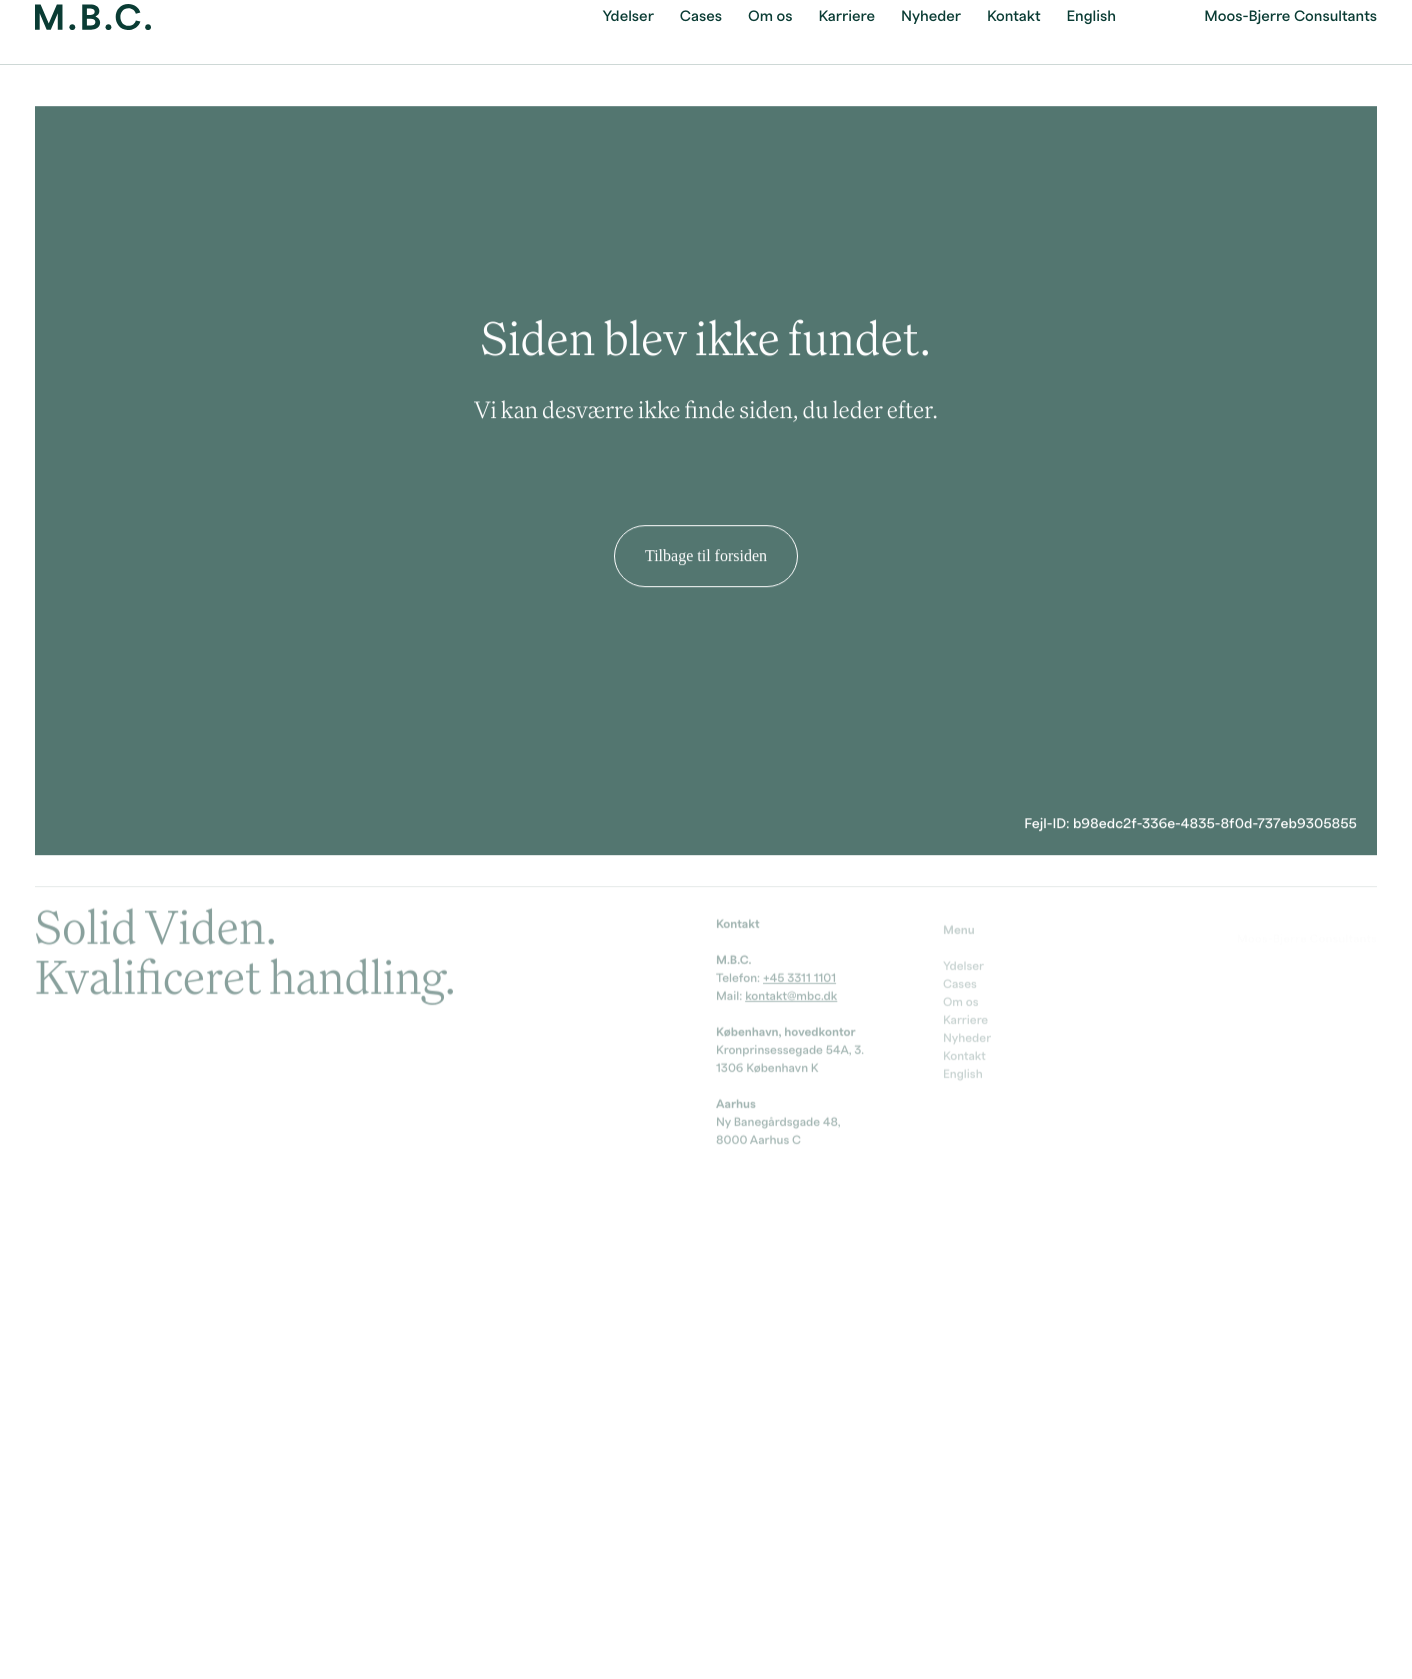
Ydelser (963, 966)
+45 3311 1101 (799, 976)
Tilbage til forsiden (706, 549)
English (963, 1074)
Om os (961, 1002)
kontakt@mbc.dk (791, 994)
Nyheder (967, 1038)
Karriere (965, 1020)
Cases (960, 984)
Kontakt (964, 1056)
